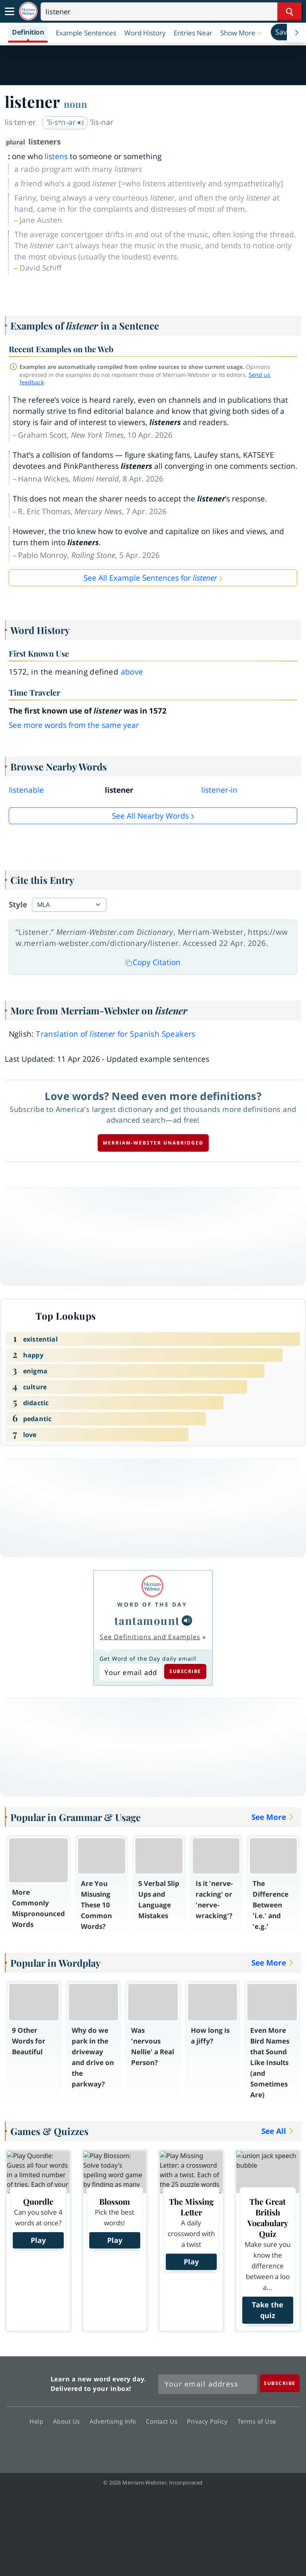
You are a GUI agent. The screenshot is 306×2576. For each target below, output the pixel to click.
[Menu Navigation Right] (296, 33)
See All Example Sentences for (150, 578)
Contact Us (164, 2421)
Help (38, 2421)
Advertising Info (115, 2421)
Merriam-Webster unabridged (153, 1142)
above (132, 672)
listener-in (219, 790)
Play (38, 2240)
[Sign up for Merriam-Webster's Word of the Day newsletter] (207, 2384)
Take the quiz (267, 2310)
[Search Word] (289, 11)
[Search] (171, 11)
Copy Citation (153, 962)
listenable (26, 790)
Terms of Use (256, 2421)
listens (56, 156)
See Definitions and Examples (150, 1636)
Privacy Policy (209, 2421)
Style (18, 904)
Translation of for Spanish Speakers (116, 1034)
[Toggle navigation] (9, 12)
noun (75, 104)
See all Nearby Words (150, 816)
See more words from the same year (74, 725)
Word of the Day (152, 1604)
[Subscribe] (280, 2383)
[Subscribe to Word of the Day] (130, 1672)
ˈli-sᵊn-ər (65, 122)
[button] (241, 33)
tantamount (147, 1620)
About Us (68, 2421)
